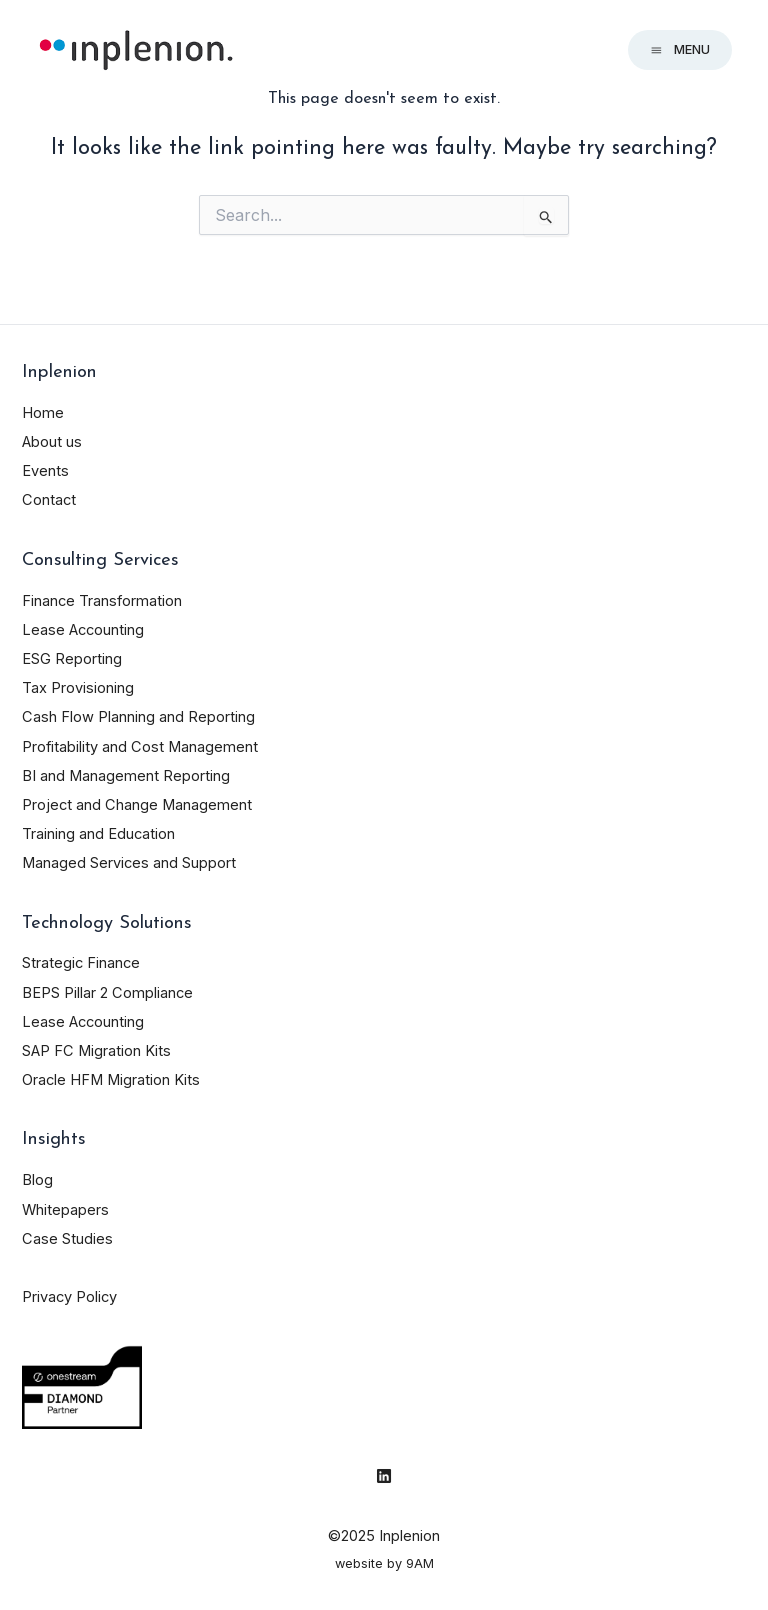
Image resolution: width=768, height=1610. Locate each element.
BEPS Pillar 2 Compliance (107, 993)
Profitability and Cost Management (140, 747)
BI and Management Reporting (126, 776)
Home (43, 413)
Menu (680, 49)
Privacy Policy (69, 1297)
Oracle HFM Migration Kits (111, 1080)
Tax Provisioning (78, 688)
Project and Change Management (137, 805)
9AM (420, 1563)
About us (52, 442)
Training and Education (98, 834)
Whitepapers (65, 1210)
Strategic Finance (81, 963)
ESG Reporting (72, 659)
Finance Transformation (102, 601)
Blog (37, 1180)
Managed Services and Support (129, 863)
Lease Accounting (83, 630)
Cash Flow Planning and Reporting (138, 717)
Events (45, 471)
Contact (49, 500)
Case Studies (67, 1239)
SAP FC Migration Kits (96, 1051)
